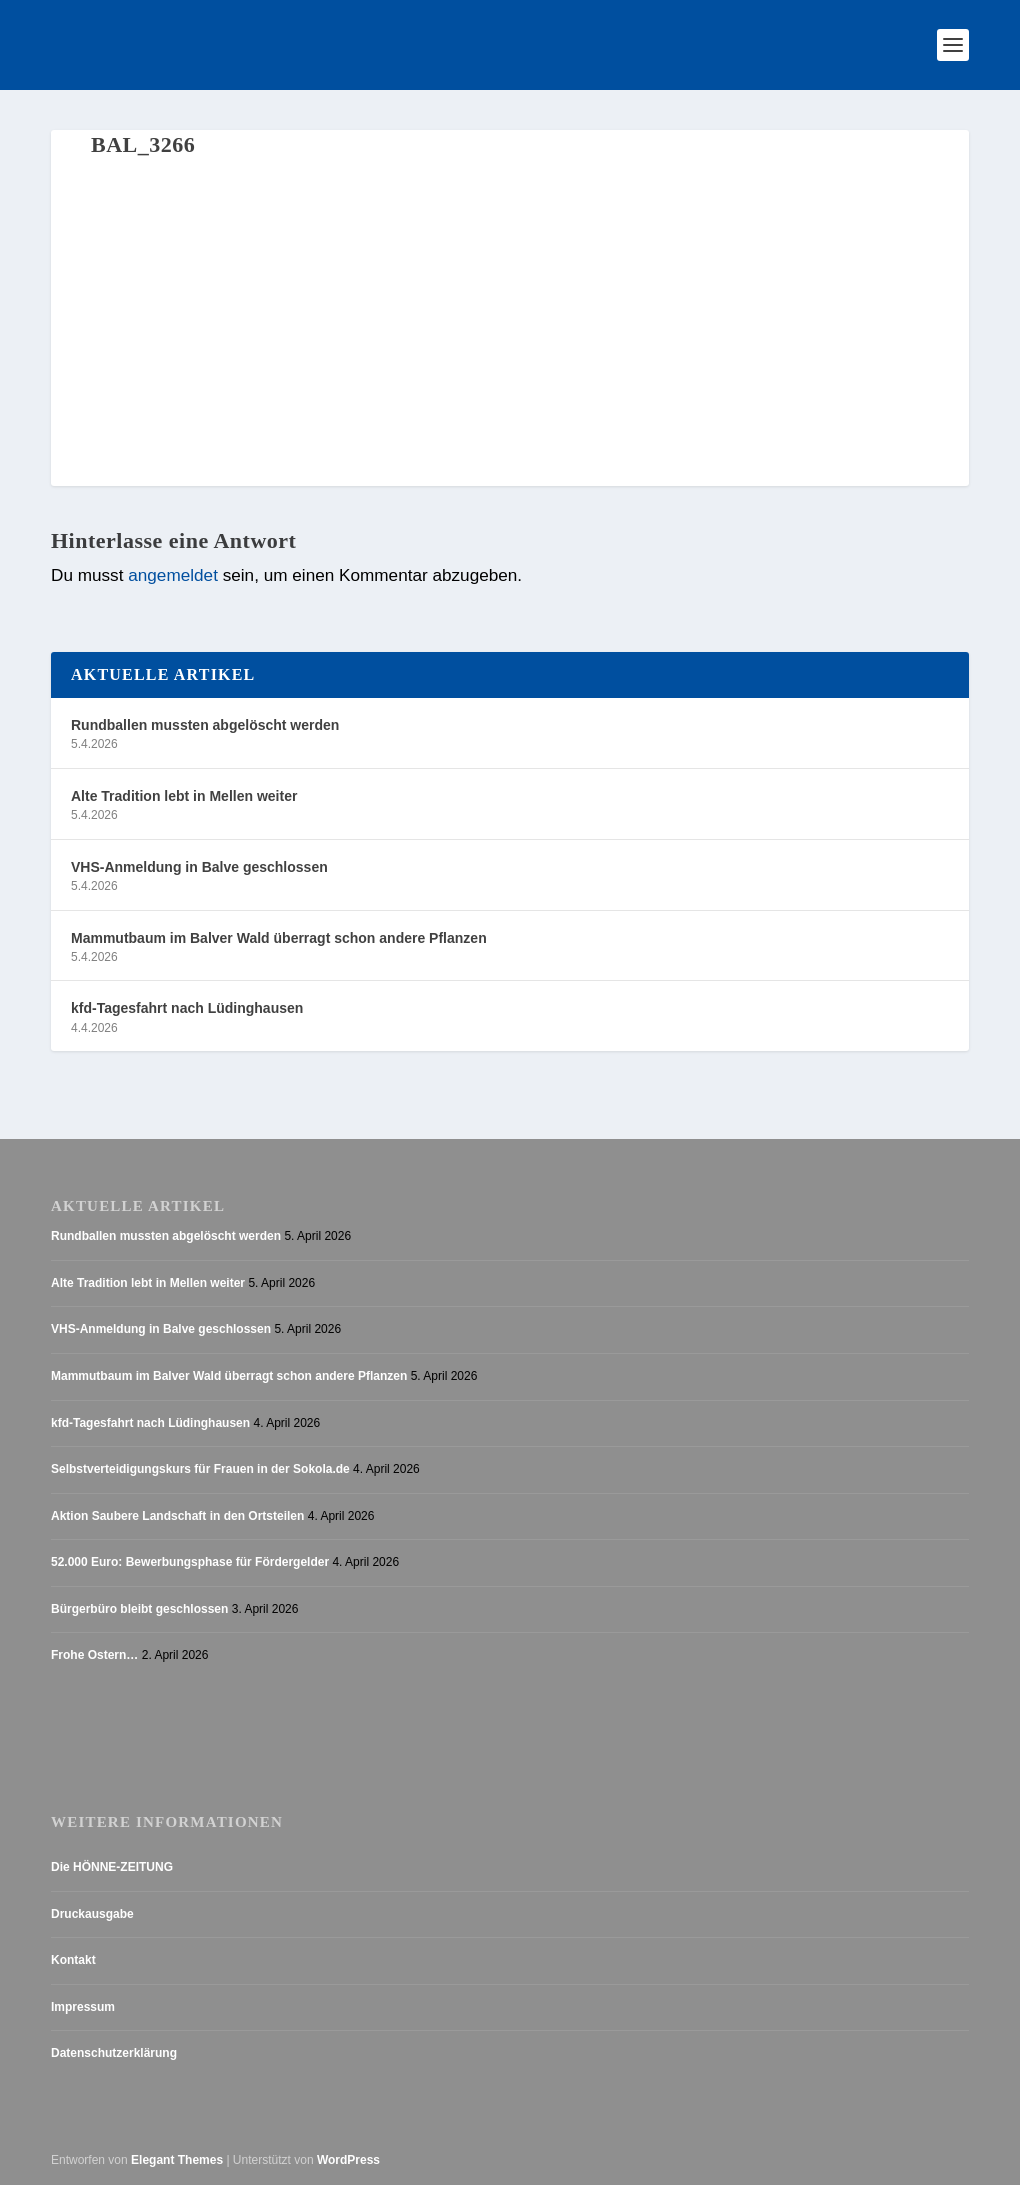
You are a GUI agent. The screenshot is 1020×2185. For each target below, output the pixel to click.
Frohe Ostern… (94, 1655)
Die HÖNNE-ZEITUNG (112, 1867)
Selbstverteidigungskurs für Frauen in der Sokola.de (200, 1469)
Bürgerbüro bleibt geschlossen (139, 1609)
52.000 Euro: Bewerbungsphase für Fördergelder (190, 1562)
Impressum (83, 2007)
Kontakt (73, 1960)
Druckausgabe (92, 1914)
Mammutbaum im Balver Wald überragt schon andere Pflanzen (279, 938)
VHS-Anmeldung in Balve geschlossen (199, 867)
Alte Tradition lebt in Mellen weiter (184, 796)
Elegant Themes (177, 2160)
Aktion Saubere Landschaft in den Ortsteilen (177, 1516)
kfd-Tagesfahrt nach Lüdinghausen (187, 1008)
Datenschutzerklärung (114, 2053)
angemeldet (173, 575)
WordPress (348, 2160)
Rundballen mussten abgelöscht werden (205, 725)
